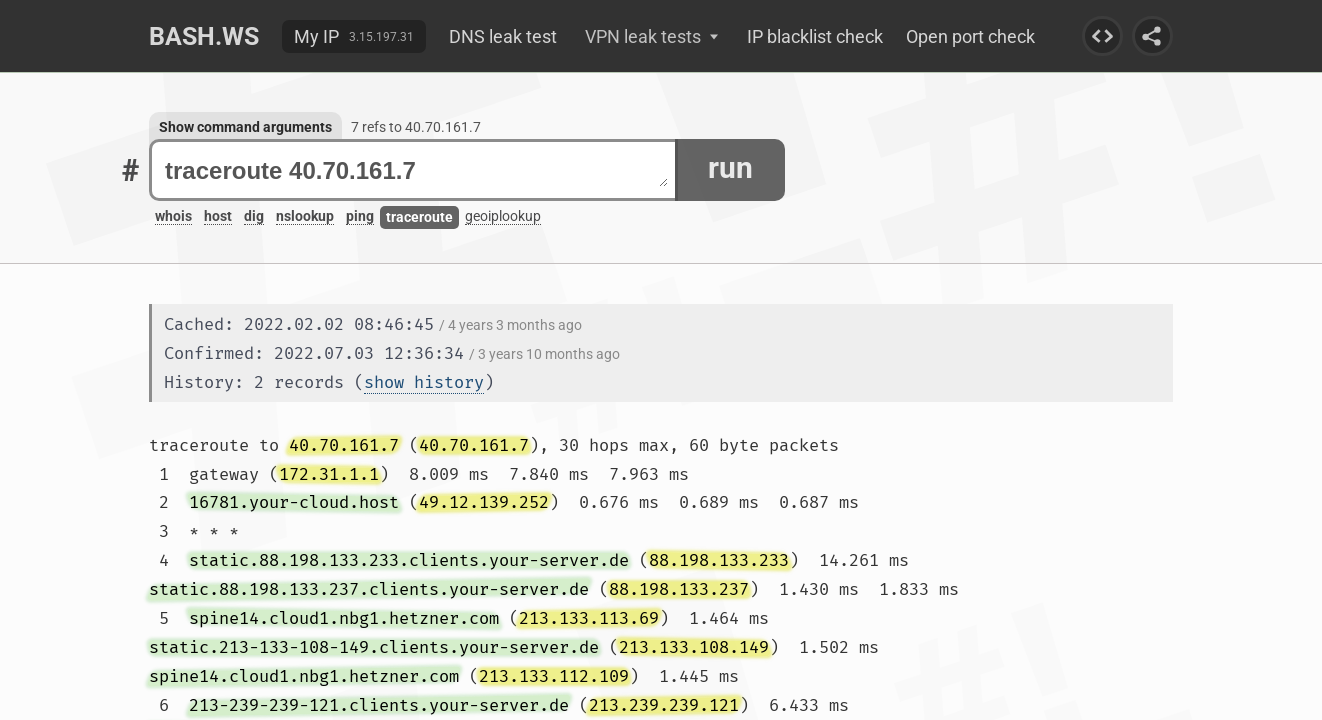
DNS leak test (503, 36)
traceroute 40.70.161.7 (416, 170)
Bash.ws (204, 36)
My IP (316, 36)
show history (424, 382)
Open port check (970, 36)
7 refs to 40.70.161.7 (416, 127)
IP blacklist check (815, 36)
